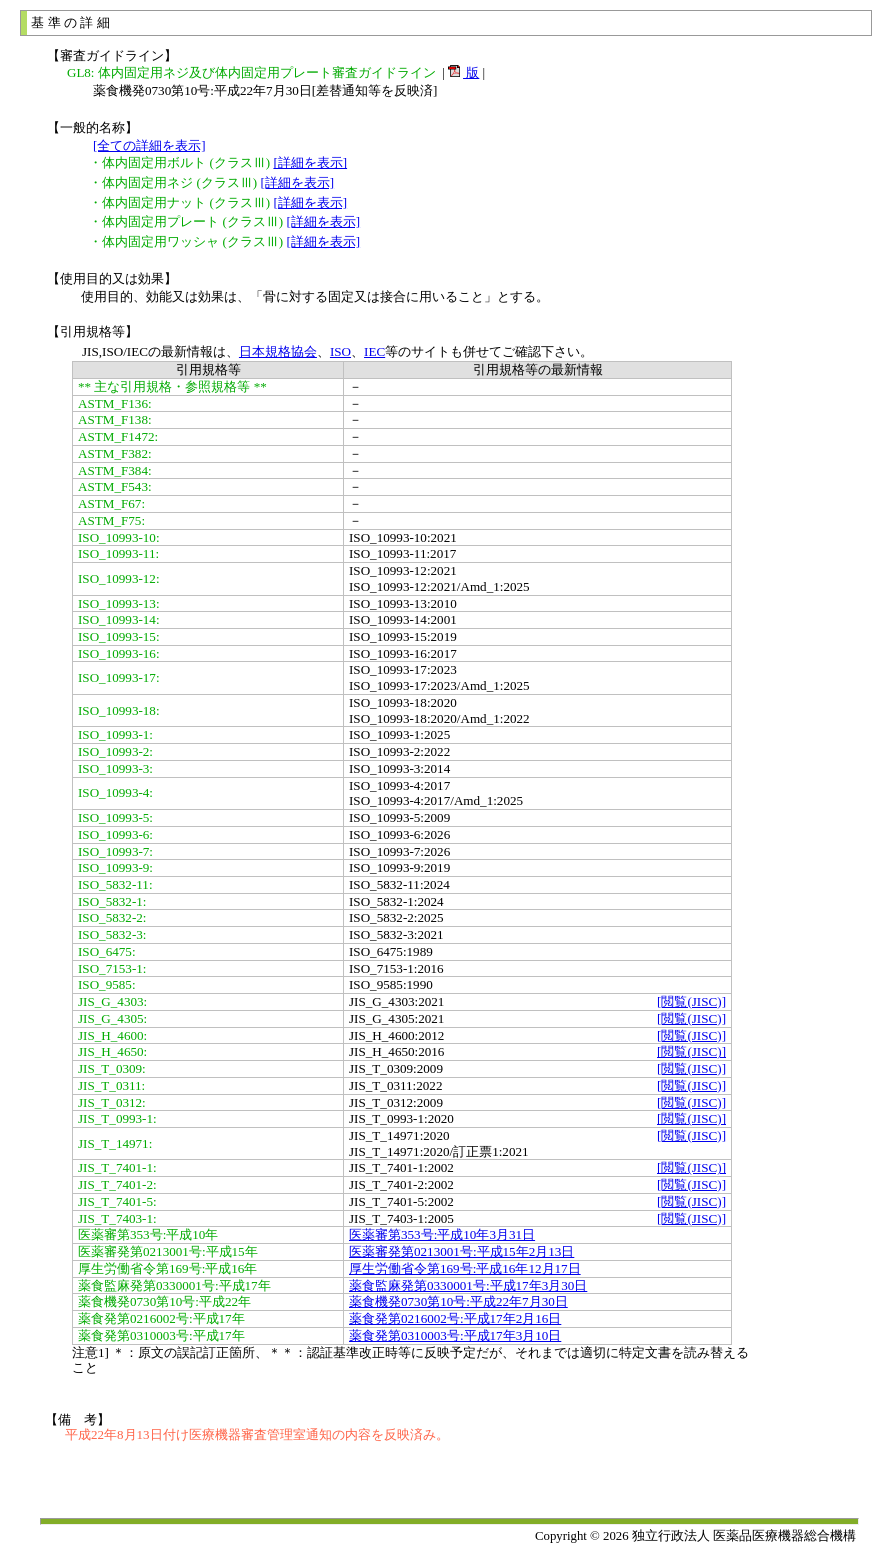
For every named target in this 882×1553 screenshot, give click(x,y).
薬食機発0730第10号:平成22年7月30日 (458, 1301)
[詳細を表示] (310, 162)
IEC (374, 351)
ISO (340, 351)
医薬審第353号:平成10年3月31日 (442, 1234)
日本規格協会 (278, 351)
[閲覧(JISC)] (691, 1001)
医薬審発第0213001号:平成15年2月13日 (461, 1251)
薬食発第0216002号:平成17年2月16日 (455, 1318)
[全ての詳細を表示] (149, 145)
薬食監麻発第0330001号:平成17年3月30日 (468, 1285)
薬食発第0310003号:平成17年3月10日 (455, 1335)
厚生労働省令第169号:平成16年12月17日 (465, 1268)
